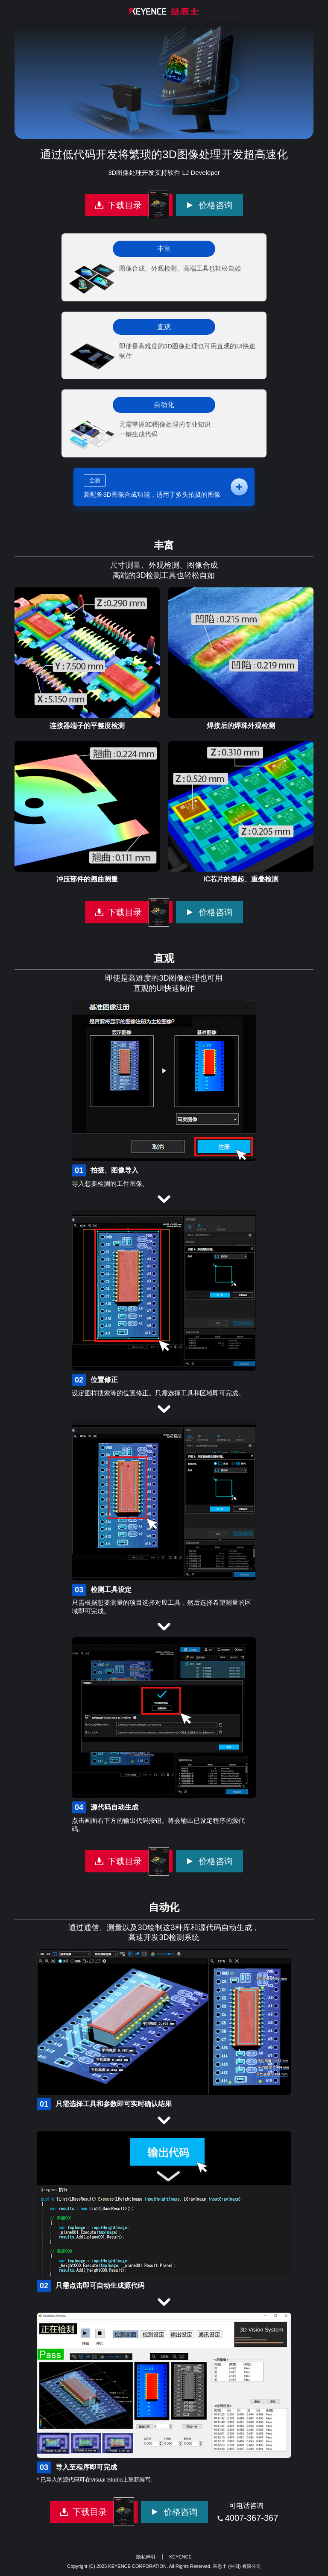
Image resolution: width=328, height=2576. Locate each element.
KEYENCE (180, 2556)
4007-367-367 (251, 2518)
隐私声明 (145, 2556)
